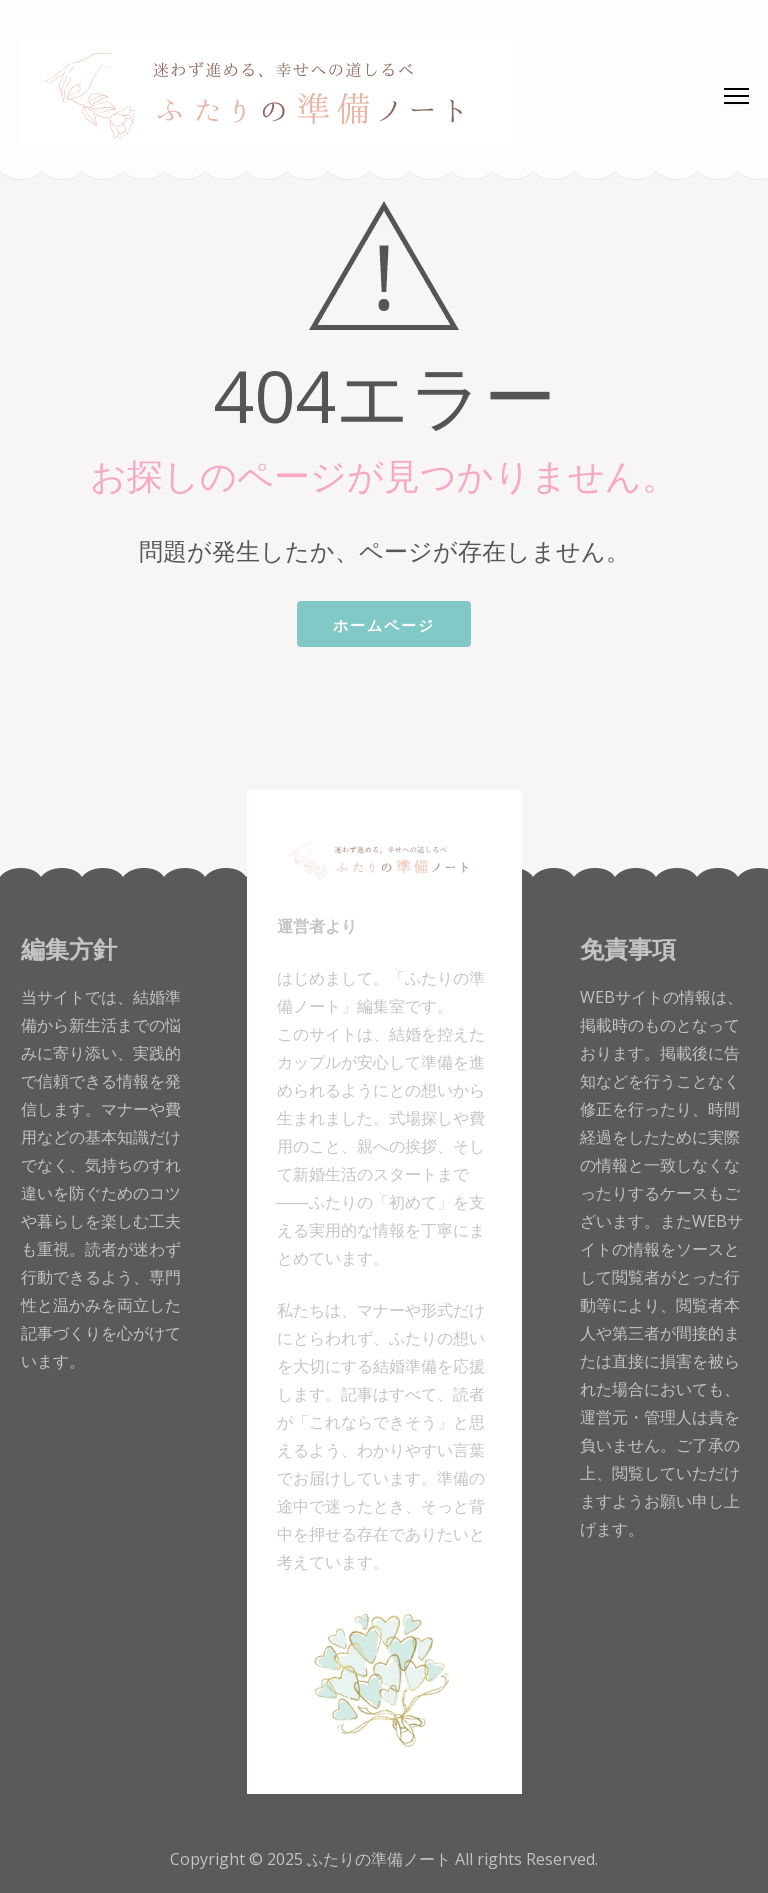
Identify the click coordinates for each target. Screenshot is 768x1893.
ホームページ (384, 625)
